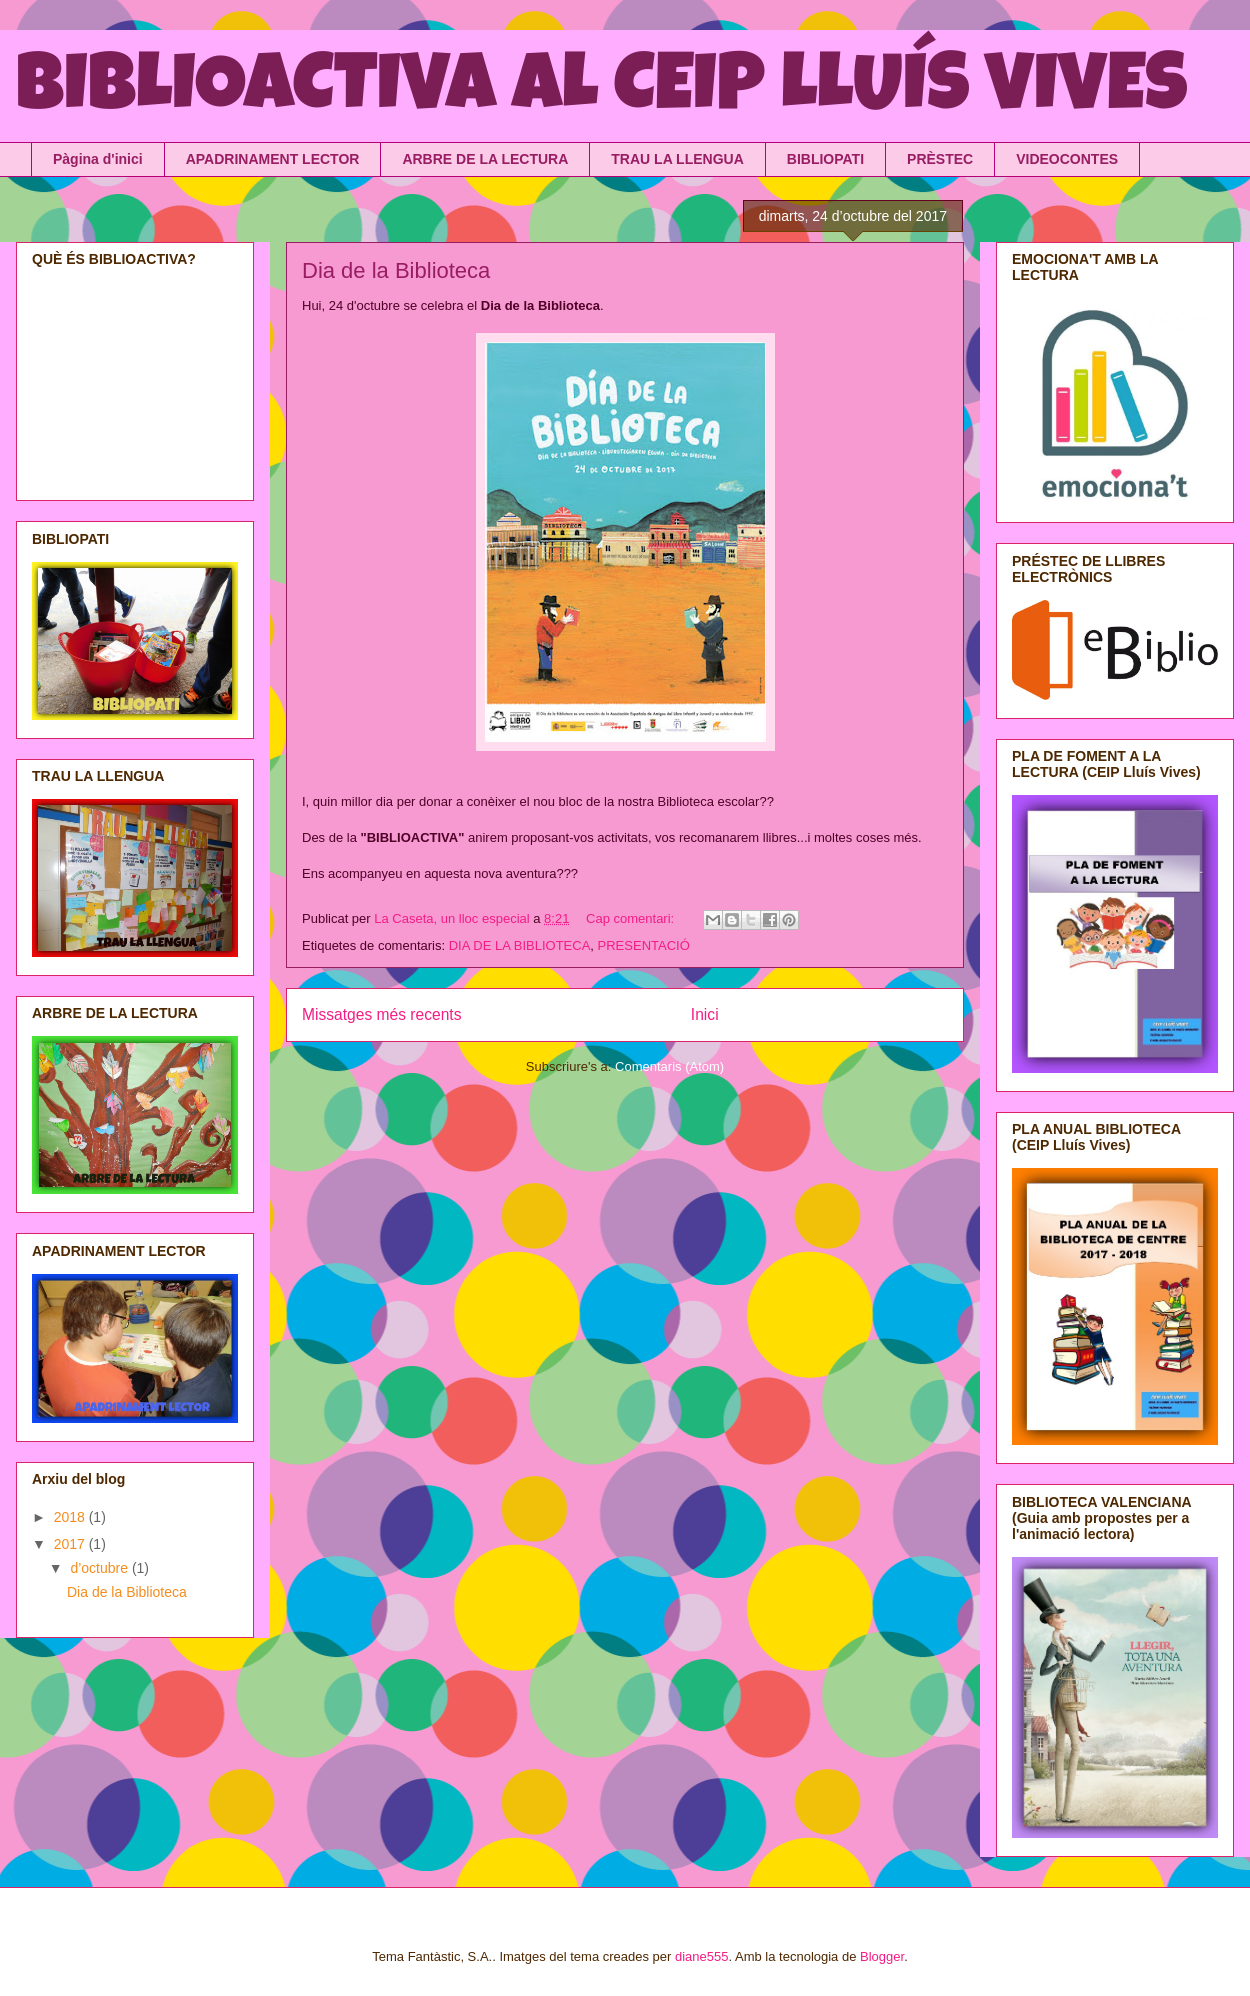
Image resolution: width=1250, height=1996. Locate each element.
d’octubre (100, 1568)
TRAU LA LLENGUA (677, 159)
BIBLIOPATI (825, 159)
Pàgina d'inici (98, 159)
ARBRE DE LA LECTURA (485, 159)
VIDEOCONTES (1067, 159)
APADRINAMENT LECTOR (273, 159)
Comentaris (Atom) (669, 1066)
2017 (71, 1544)
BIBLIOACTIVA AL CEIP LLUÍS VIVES (601, 92)
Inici (705, 1014)
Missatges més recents (381, 1014)
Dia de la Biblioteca (396, 270)
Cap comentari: (632, 918)
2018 (71, 1517)
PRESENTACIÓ (644, 945)
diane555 (702, 1956)
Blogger (882, 1956)
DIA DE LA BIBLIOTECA (520, 945)
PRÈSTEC (940, 159)
